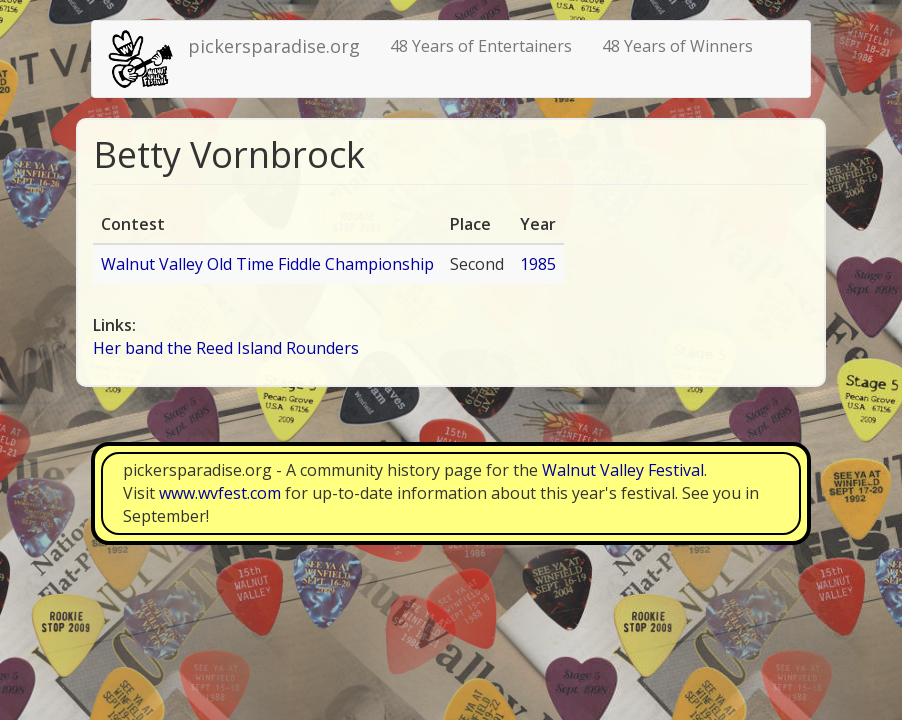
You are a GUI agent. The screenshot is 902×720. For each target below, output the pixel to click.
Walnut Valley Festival (623, 470)
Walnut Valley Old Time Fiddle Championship (267, 264)
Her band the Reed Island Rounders (226, 348)
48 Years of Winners (677, 46)
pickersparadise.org (274, 46)
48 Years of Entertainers (481, 46)
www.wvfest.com (220, 493)
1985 (538, 264)
